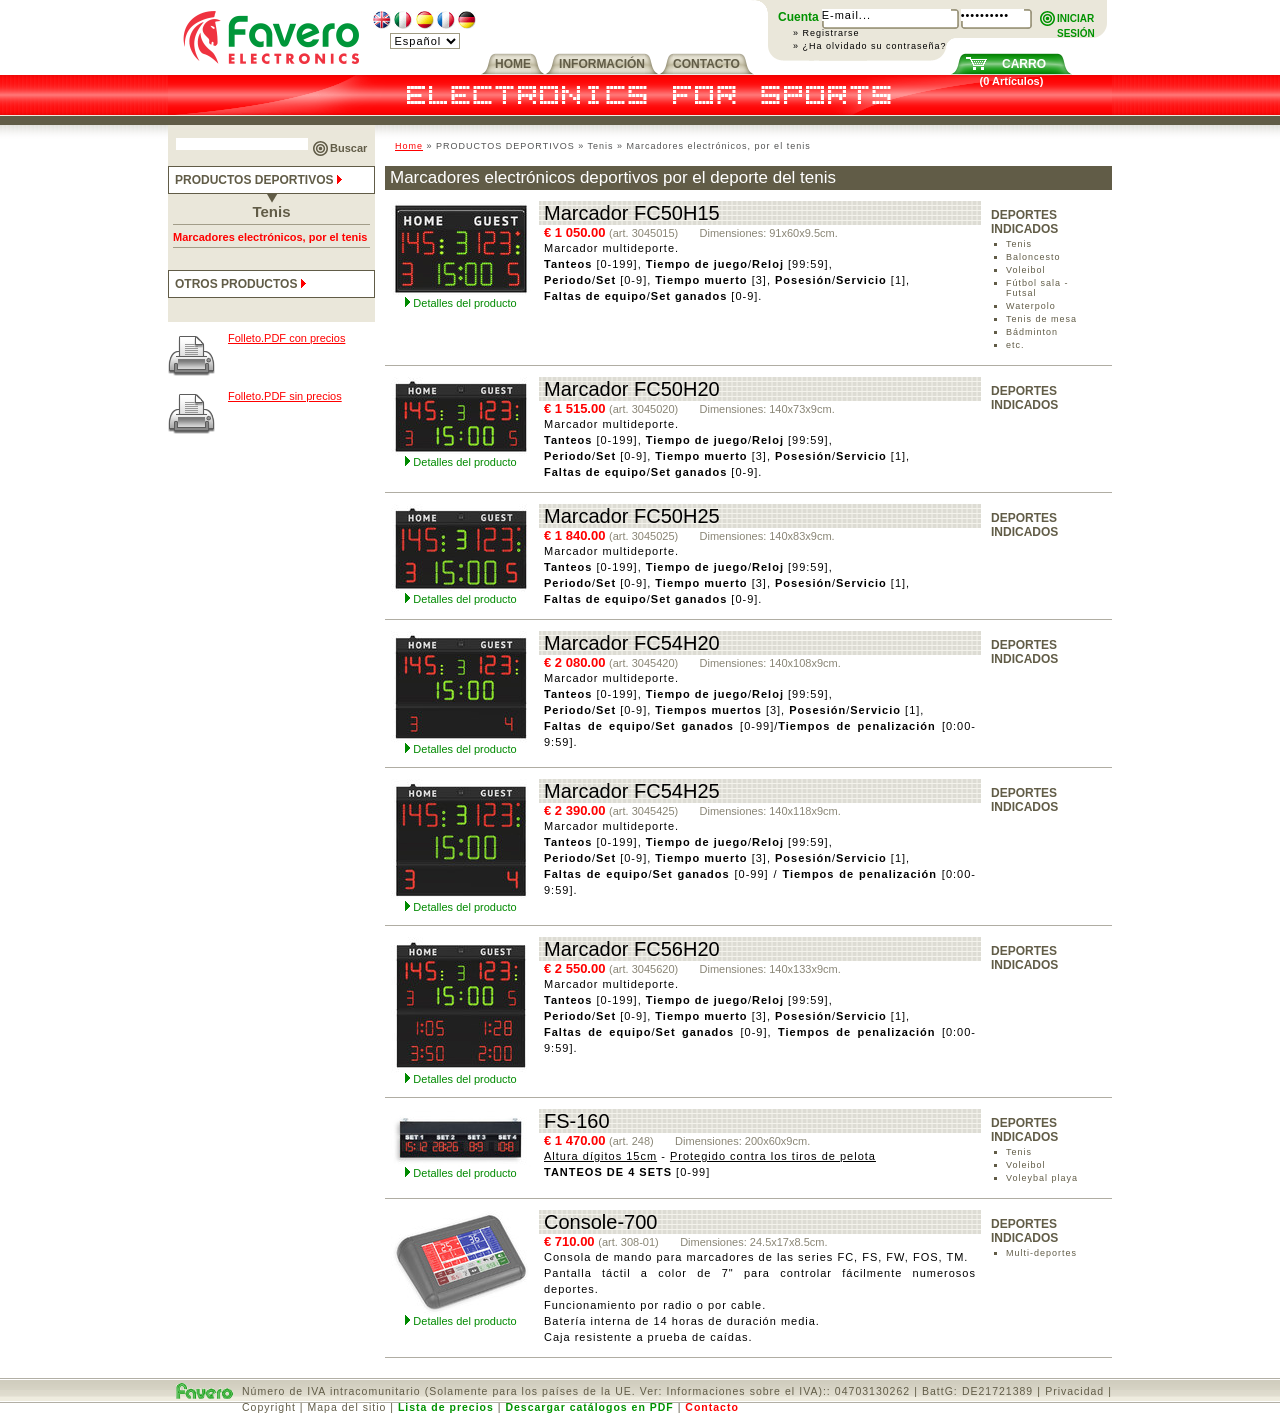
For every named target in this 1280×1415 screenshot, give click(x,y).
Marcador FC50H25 (632, 516)
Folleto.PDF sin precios (285, 396)
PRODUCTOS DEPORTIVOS (260, 180)
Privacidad (1074, 1391)
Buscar (348, 148)
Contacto (712, 1407)
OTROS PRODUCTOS (242, 284)
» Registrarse (826, 33)
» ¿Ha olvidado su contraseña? (870, 46)
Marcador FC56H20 (632, 949)
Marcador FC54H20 (632, 643)
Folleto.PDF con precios (286, 338)
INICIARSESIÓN (1076, 19)
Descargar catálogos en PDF (589, 1407)
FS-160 (577, 1121)
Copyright (269, 1407)
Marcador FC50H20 (632, 389)
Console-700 (600, 1222)
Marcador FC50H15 (632, 213)
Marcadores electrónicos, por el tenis (270, 237)
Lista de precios (446, 1407)
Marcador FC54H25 (632, 791)
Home (409, 146)
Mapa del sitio (347, 1407)
